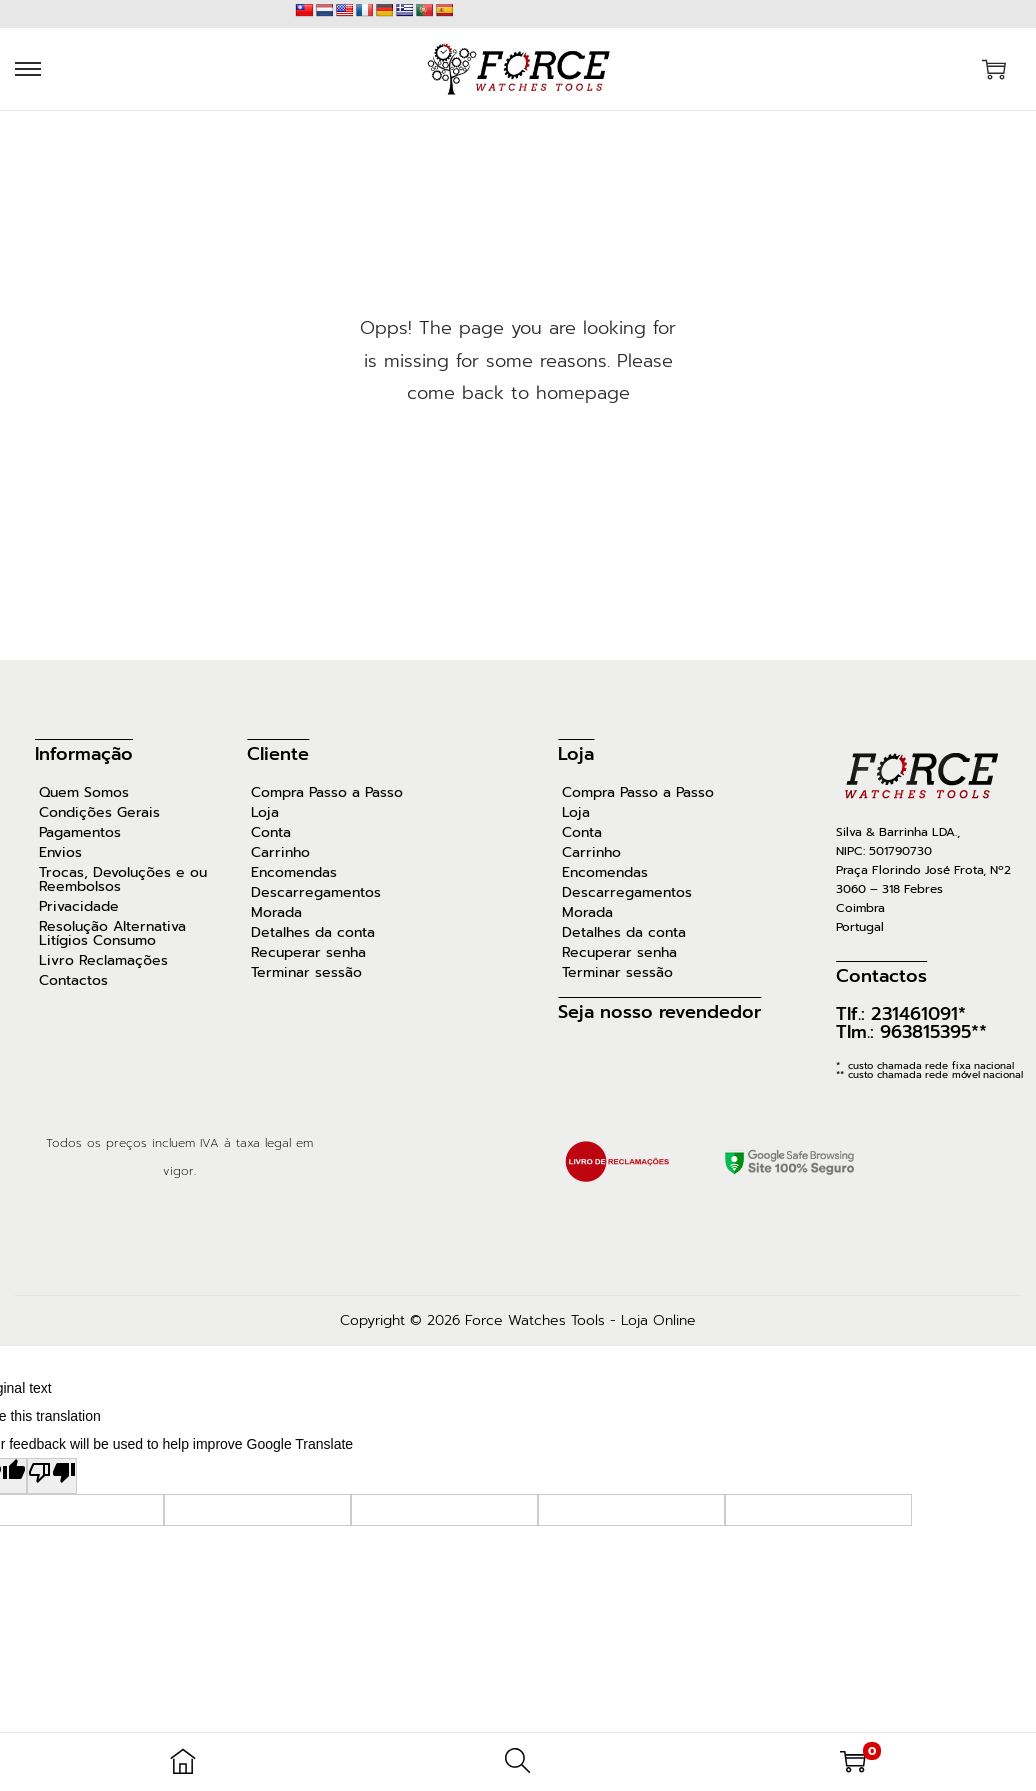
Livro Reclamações (103, 961)
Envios (60, 853)
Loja (265, 813)
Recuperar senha (308, 953)
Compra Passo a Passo (327, 793)
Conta (271, 833)
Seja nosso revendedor (659, 1012)
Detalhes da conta (313, 933)
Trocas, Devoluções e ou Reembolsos (123, 880)
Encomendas (294, 873)
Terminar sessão (306, 973)
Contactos (73, 981)
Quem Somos (84, 793)
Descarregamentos (316, 893)
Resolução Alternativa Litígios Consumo (112, 934)
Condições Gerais (99, 813)
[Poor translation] (52, 1476)
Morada (276, 913)
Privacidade (79, 907)
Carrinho (280, 853)
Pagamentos (80, 833)
